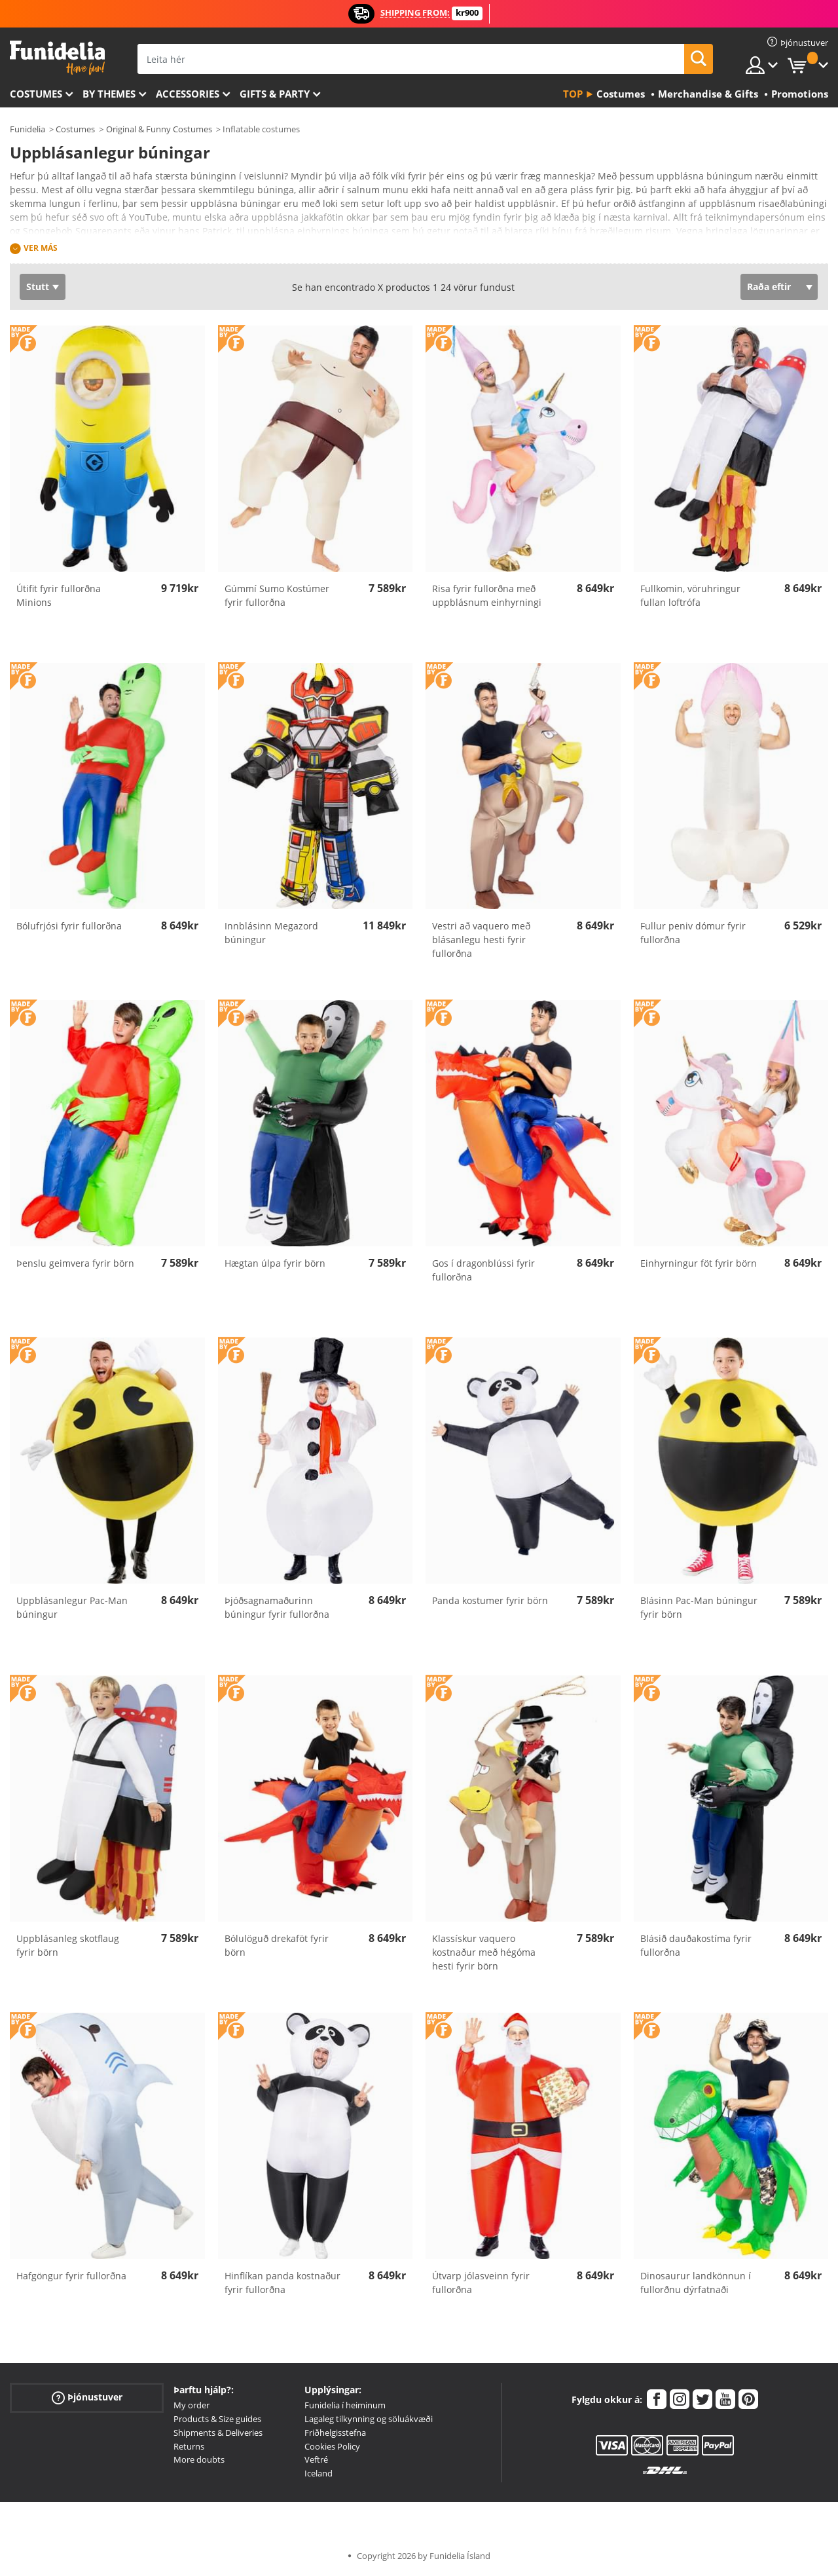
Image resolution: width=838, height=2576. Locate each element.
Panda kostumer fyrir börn (490, 1600)
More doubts (199, 2459)
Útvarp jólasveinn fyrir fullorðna (481, 2282)
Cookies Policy (332, 2446)
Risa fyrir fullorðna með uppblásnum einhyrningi (486, 595)
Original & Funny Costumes (159, 129)
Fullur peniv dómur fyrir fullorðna (693, 933)
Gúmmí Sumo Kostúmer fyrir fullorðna (277, 595)
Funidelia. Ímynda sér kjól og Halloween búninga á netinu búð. (57, 58)
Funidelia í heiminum (345, 2405)
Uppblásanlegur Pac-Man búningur (72, 1607)
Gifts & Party (275, 93)
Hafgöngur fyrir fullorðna (71, 2275)
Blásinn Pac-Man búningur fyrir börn (698, 1607)
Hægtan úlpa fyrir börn (275, 1263)
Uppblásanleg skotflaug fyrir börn (67, 1945)
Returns (188, 2446)
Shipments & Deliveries (218, 2432)
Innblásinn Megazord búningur (271, 933)
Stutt (37, 286)
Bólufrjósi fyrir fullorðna (69, 926)
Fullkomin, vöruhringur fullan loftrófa (690, 595)
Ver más (41, 247)
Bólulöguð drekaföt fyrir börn (277, 1945)
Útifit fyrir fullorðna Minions (58, 595)
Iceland (318, 2473)
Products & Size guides (217, 2419)
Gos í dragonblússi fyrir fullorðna (483, 1270)
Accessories (187, 93)
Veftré (316, 2459)
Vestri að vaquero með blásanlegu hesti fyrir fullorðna (481, 940)
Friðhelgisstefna (335, 2432)
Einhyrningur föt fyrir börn (698, 1263)
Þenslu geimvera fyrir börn (75, 1263)
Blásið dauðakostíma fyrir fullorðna (696, 1945)
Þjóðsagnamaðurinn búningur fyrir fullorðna (277, 1607)
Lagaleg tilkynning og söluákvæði (368, 2419)
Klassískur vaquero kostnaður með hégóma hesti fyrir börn (484, 1952)
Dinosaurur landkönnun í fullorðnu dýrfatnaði (695, 2282)
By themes (109, 93)
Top (573, 93)
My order (191, 2405)
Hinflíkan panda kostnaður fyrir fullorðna (282, 2282)
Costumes (36, 93)
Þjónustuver (87, 2397)
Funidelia (27, 129)
